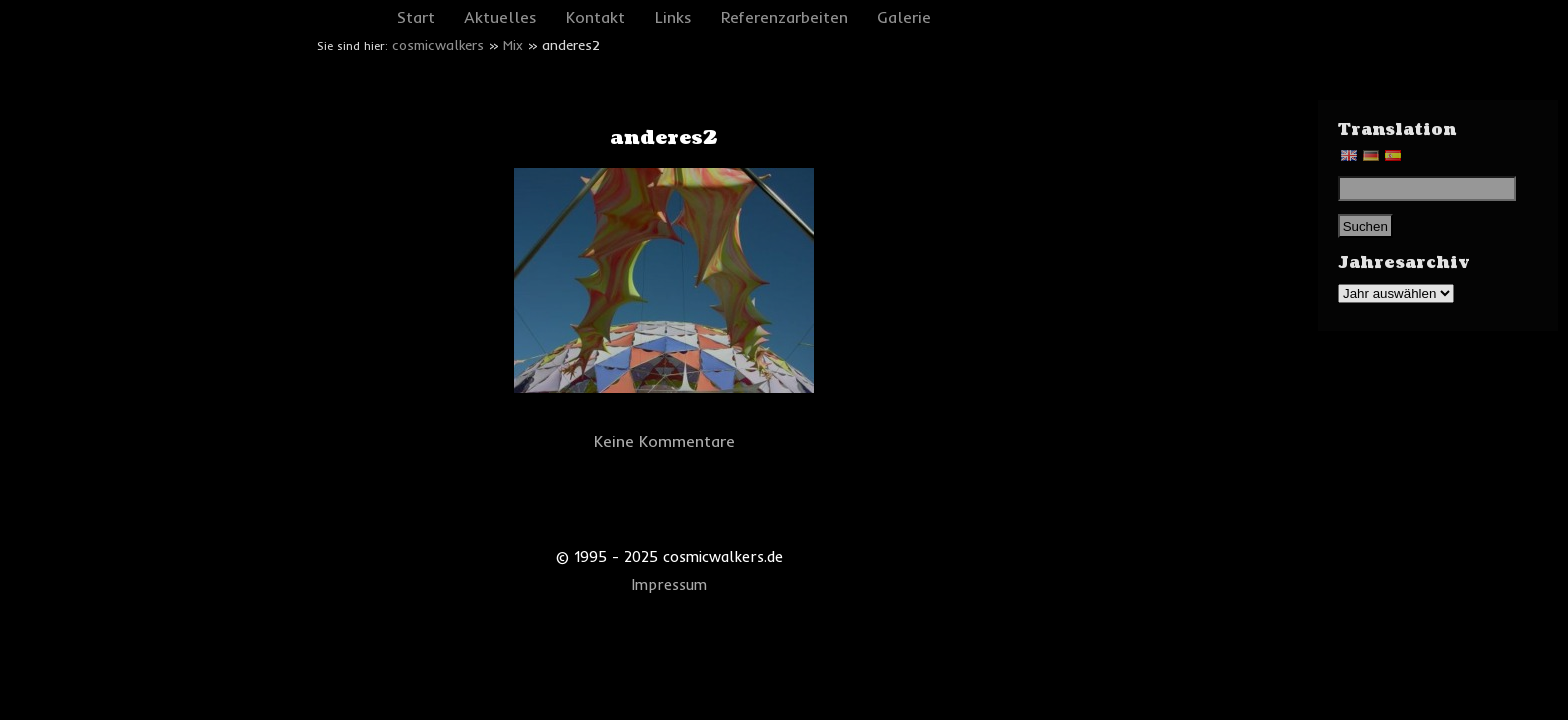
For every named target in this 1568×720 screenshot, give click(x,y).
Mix (513, 45)
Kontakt (595, 17)
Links (673, 17)
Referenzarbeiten (784, 17)
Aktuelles (500, 17)
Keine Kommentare (664, 441)
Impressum (669, 585)
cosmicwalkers (438, 45)
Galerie (904, 17)
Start (416, 17)
